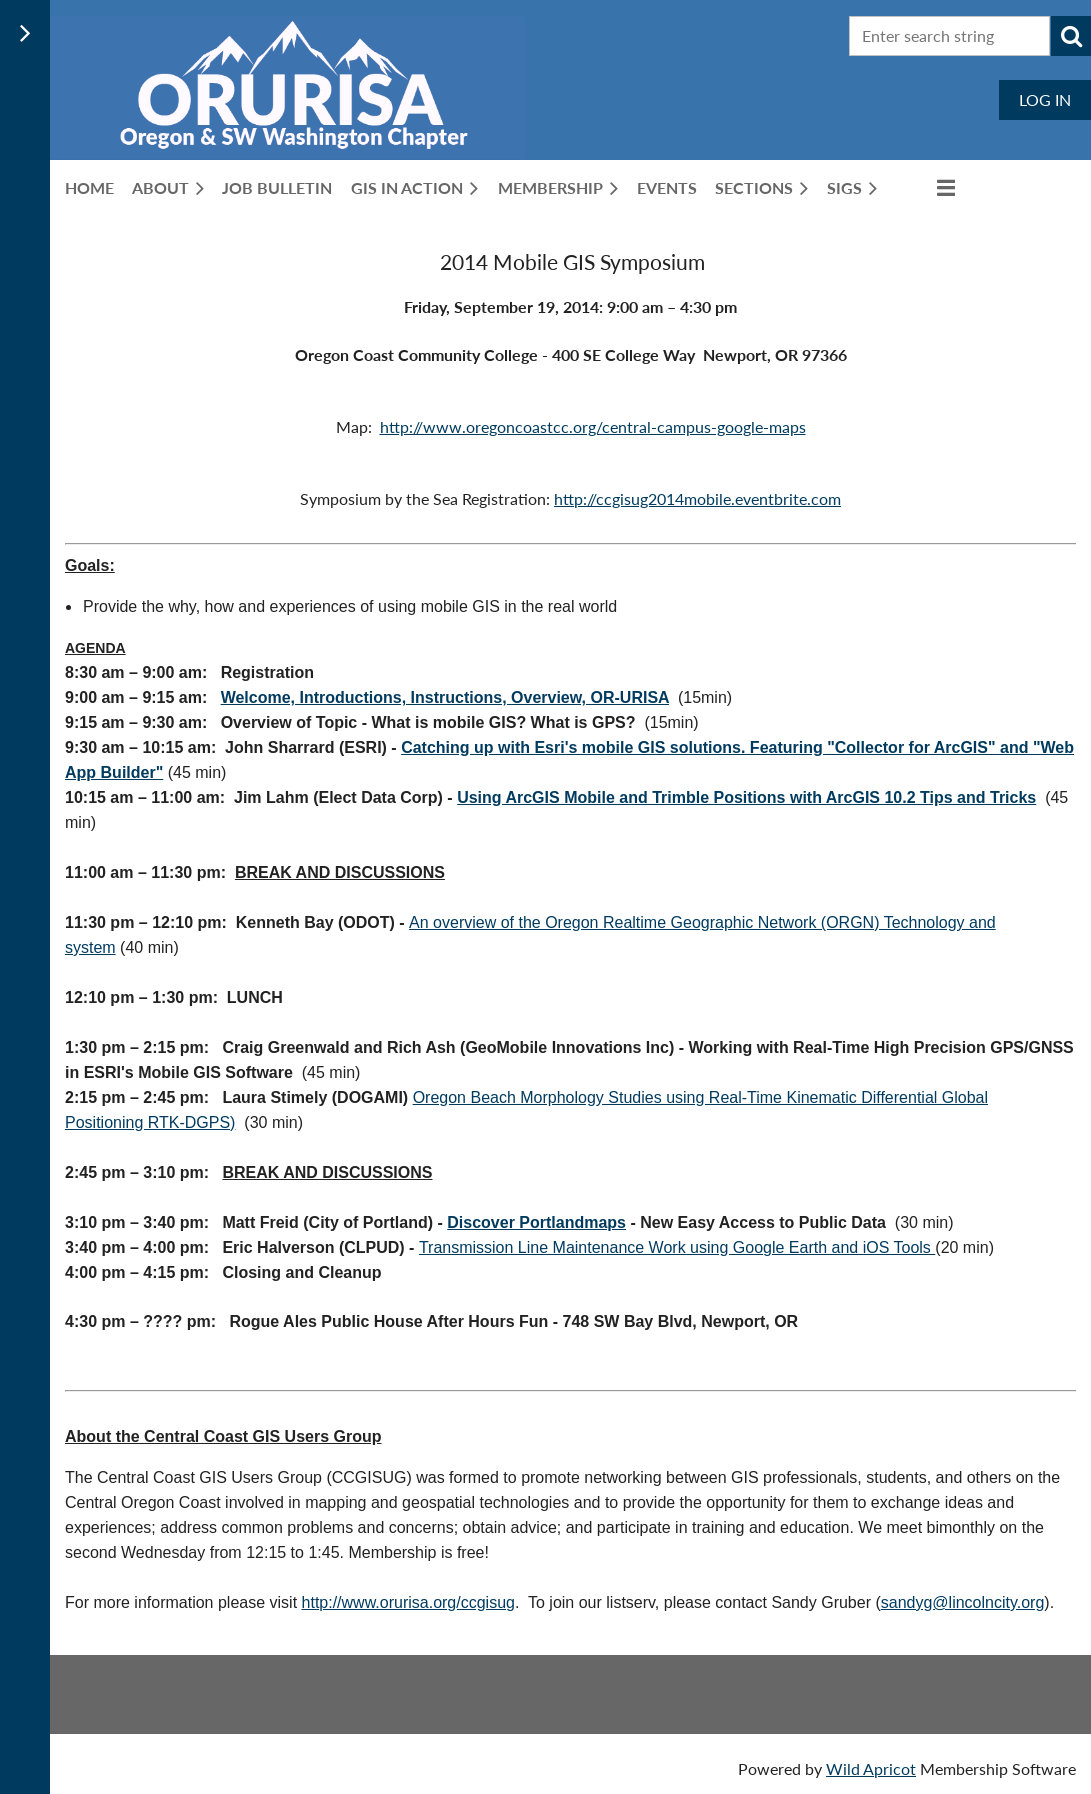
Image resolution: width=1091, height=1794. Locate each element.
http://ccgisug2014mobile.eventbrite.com (697, 498)
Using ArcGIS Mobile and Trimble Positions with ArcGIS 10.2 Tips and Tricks (746, 797)
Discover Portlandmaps (536, 1222)
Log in (1045, 99)
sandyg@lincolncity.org (963, 1602)
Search (1071, 36)
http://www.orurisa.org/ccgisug (408, 1602)
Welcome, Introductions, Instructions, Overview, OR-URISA (445, 697)
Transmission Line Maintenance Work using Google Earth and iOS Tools (677, 1247)
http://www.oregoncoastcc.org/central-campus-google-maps (593, 426)
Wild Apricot (871, 1768)
